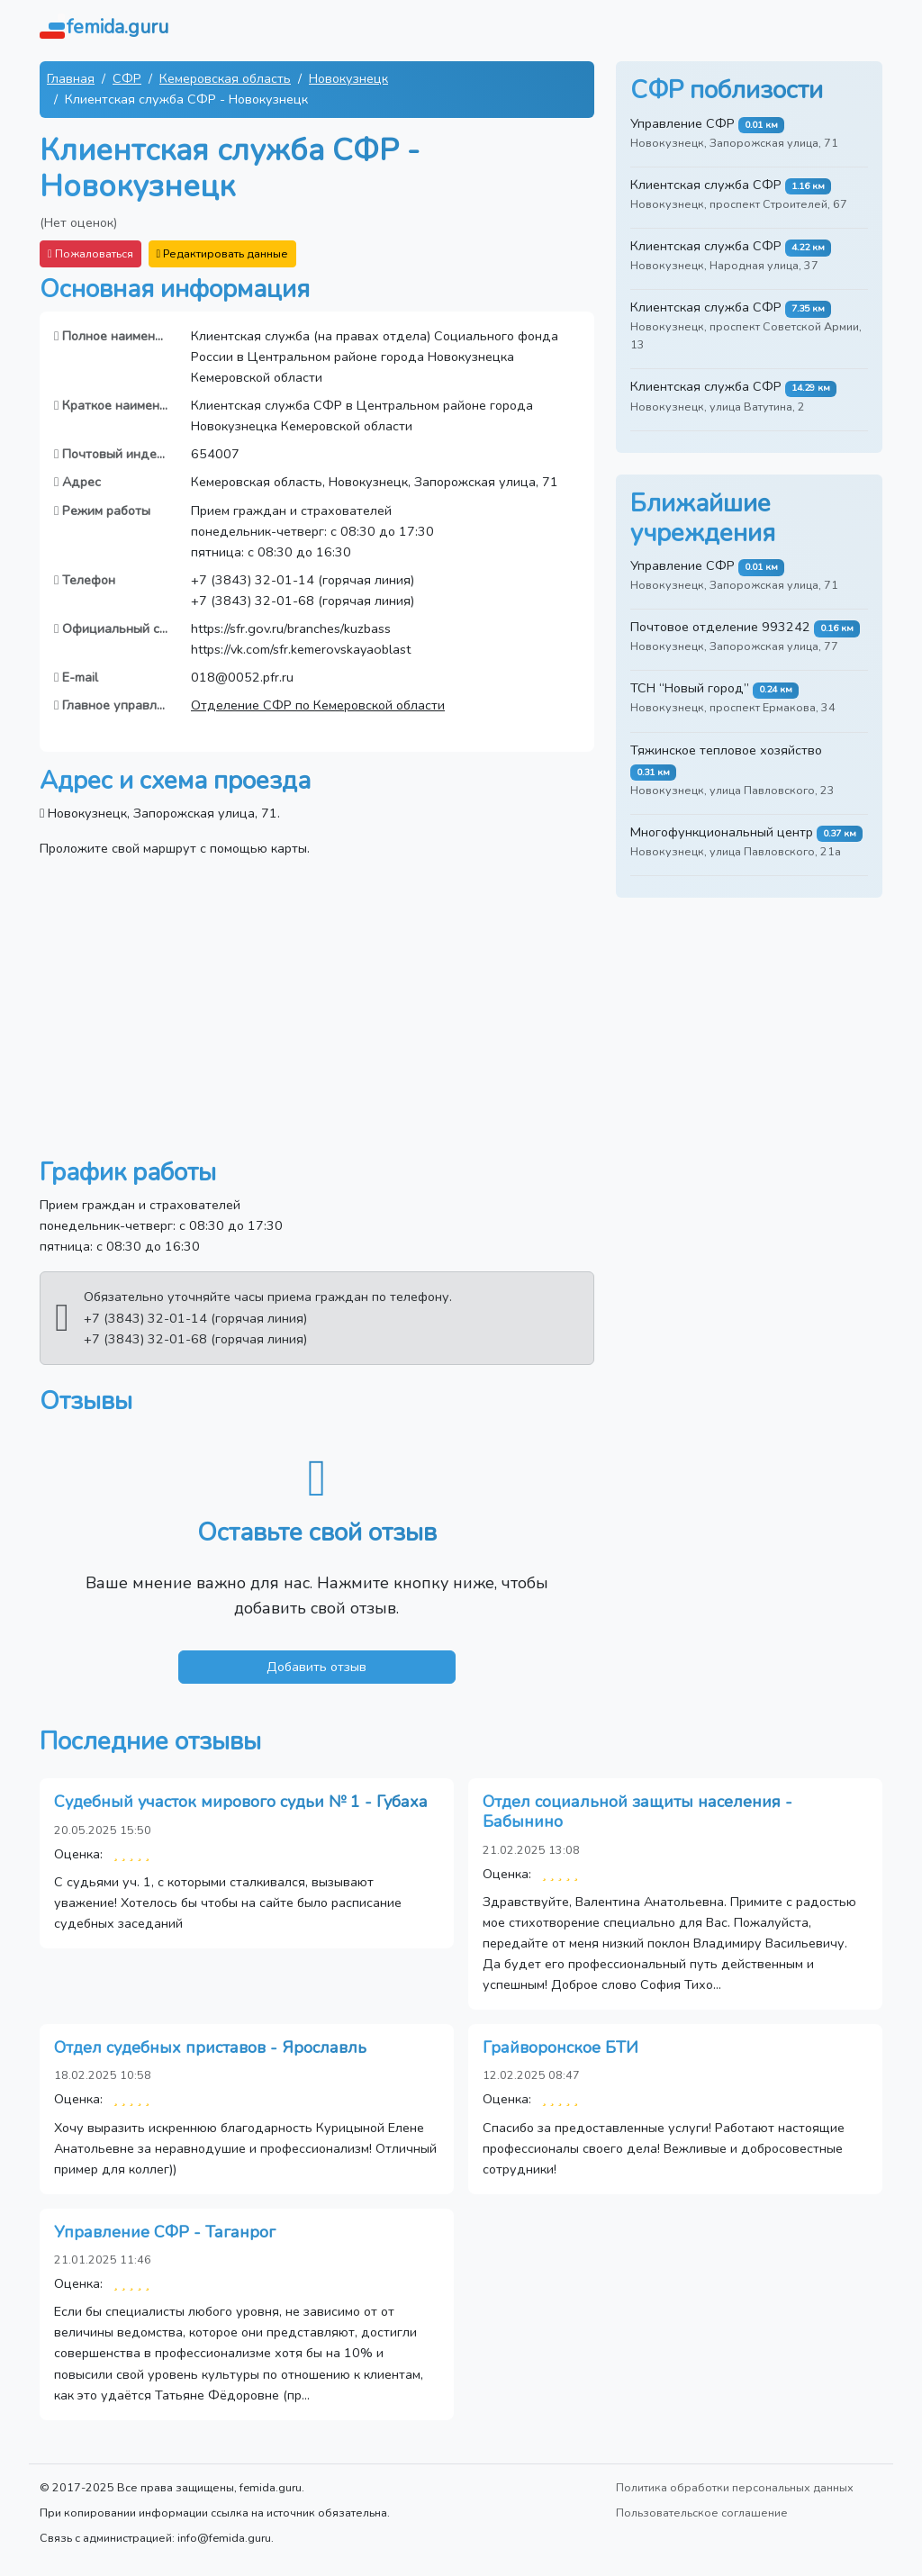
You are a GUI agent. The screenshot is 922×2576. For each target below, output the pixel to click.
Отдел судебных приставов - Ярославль (210, 2047)
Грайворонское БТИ (560, 2047)
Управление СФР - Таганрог (165, 2232)
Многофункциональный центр (721, 832)
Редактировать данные (223, 253)
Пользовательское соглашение (702, 2512)
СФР (127, 78)
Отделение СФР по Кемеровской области (318, 705)
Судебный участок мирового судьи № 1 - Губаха (241, 1801)
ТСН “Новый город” (689, 688)
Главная (71, 78)
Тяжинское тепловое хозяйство (726, 750)
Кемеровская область (225, 78)
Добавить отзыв (316, 1667)
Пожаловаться (90, 253)
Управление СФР (682, 123)
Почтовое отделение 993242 (720, 627)
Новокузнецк (348, 78)
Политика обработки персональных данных (735, 2487)
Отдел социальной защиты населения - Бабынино (637, 1811)
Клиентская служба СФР (706, 185)
